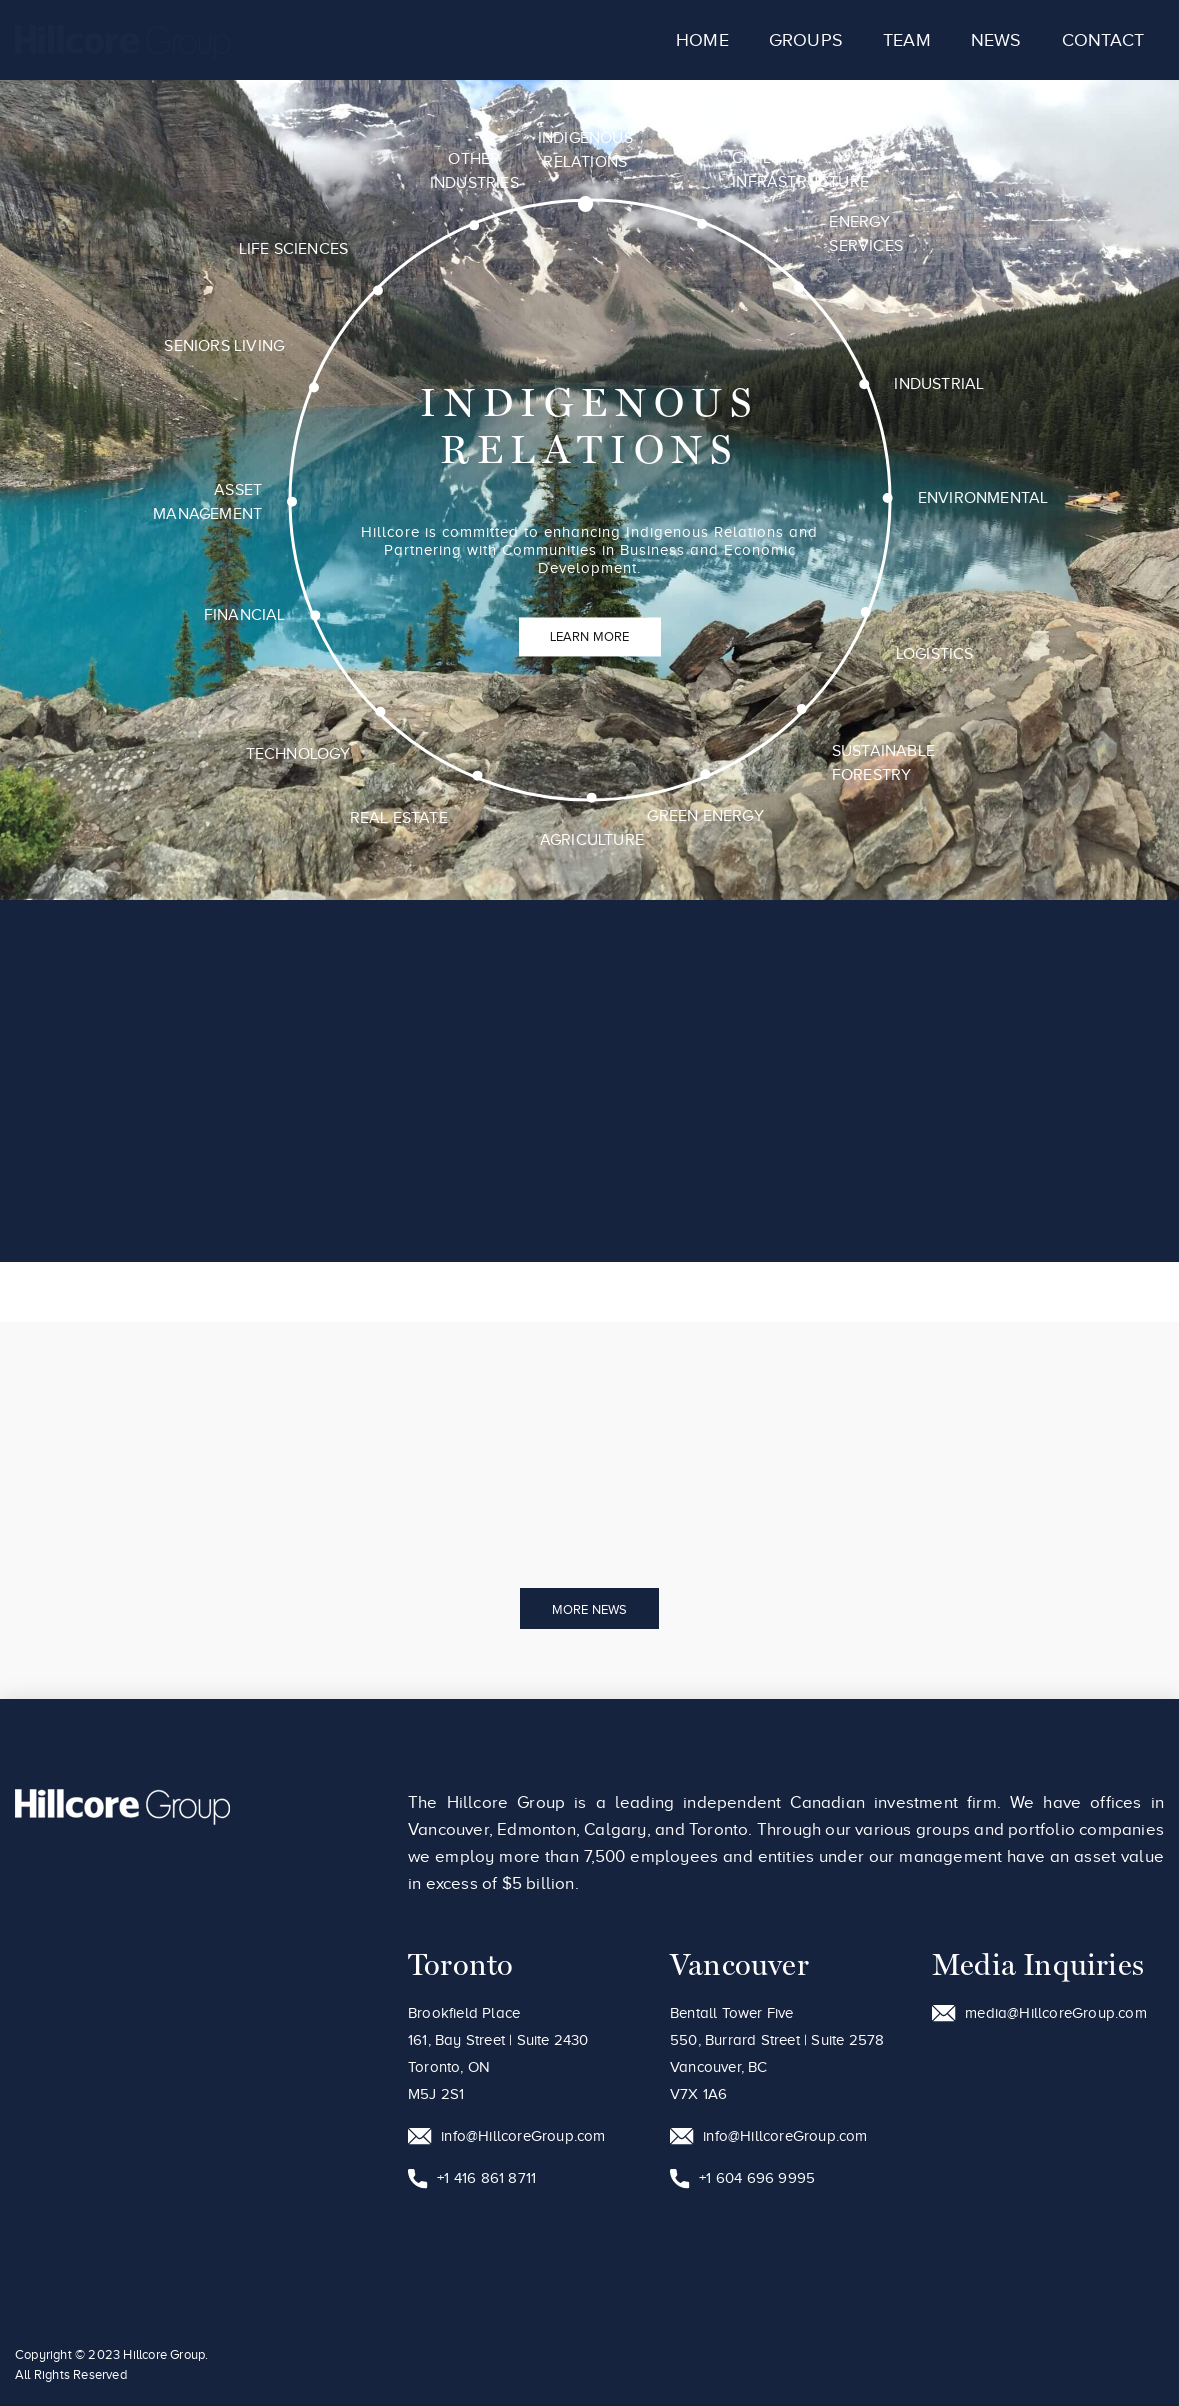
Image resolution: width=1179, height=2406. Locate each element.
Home (702, 40)
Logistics (935, 657)
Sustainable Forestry (882, 766)
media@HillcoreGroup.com (1039, 2014)
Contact (1103, 40)
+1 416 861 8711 (472, 2179)
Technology (294, 754)
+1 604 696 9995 (742, 2179)
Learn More (590, 636)
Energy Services (869, 234)
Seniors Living (223, 343)
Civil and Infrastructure (803, 169)
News (996, 40)
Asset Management (205, 500)
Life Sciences (293, 246)
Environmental (984, 501)
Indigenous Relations (590, 146)
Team (907, 40)
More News (590, 1609)
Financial (242, 614)
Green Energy (704, 819)
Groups (806, 40)
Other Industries (475, 169)
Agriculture (589, 842)
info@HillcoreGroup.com (507, 2137)
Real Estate (395, 819)
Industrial (942, 386)
